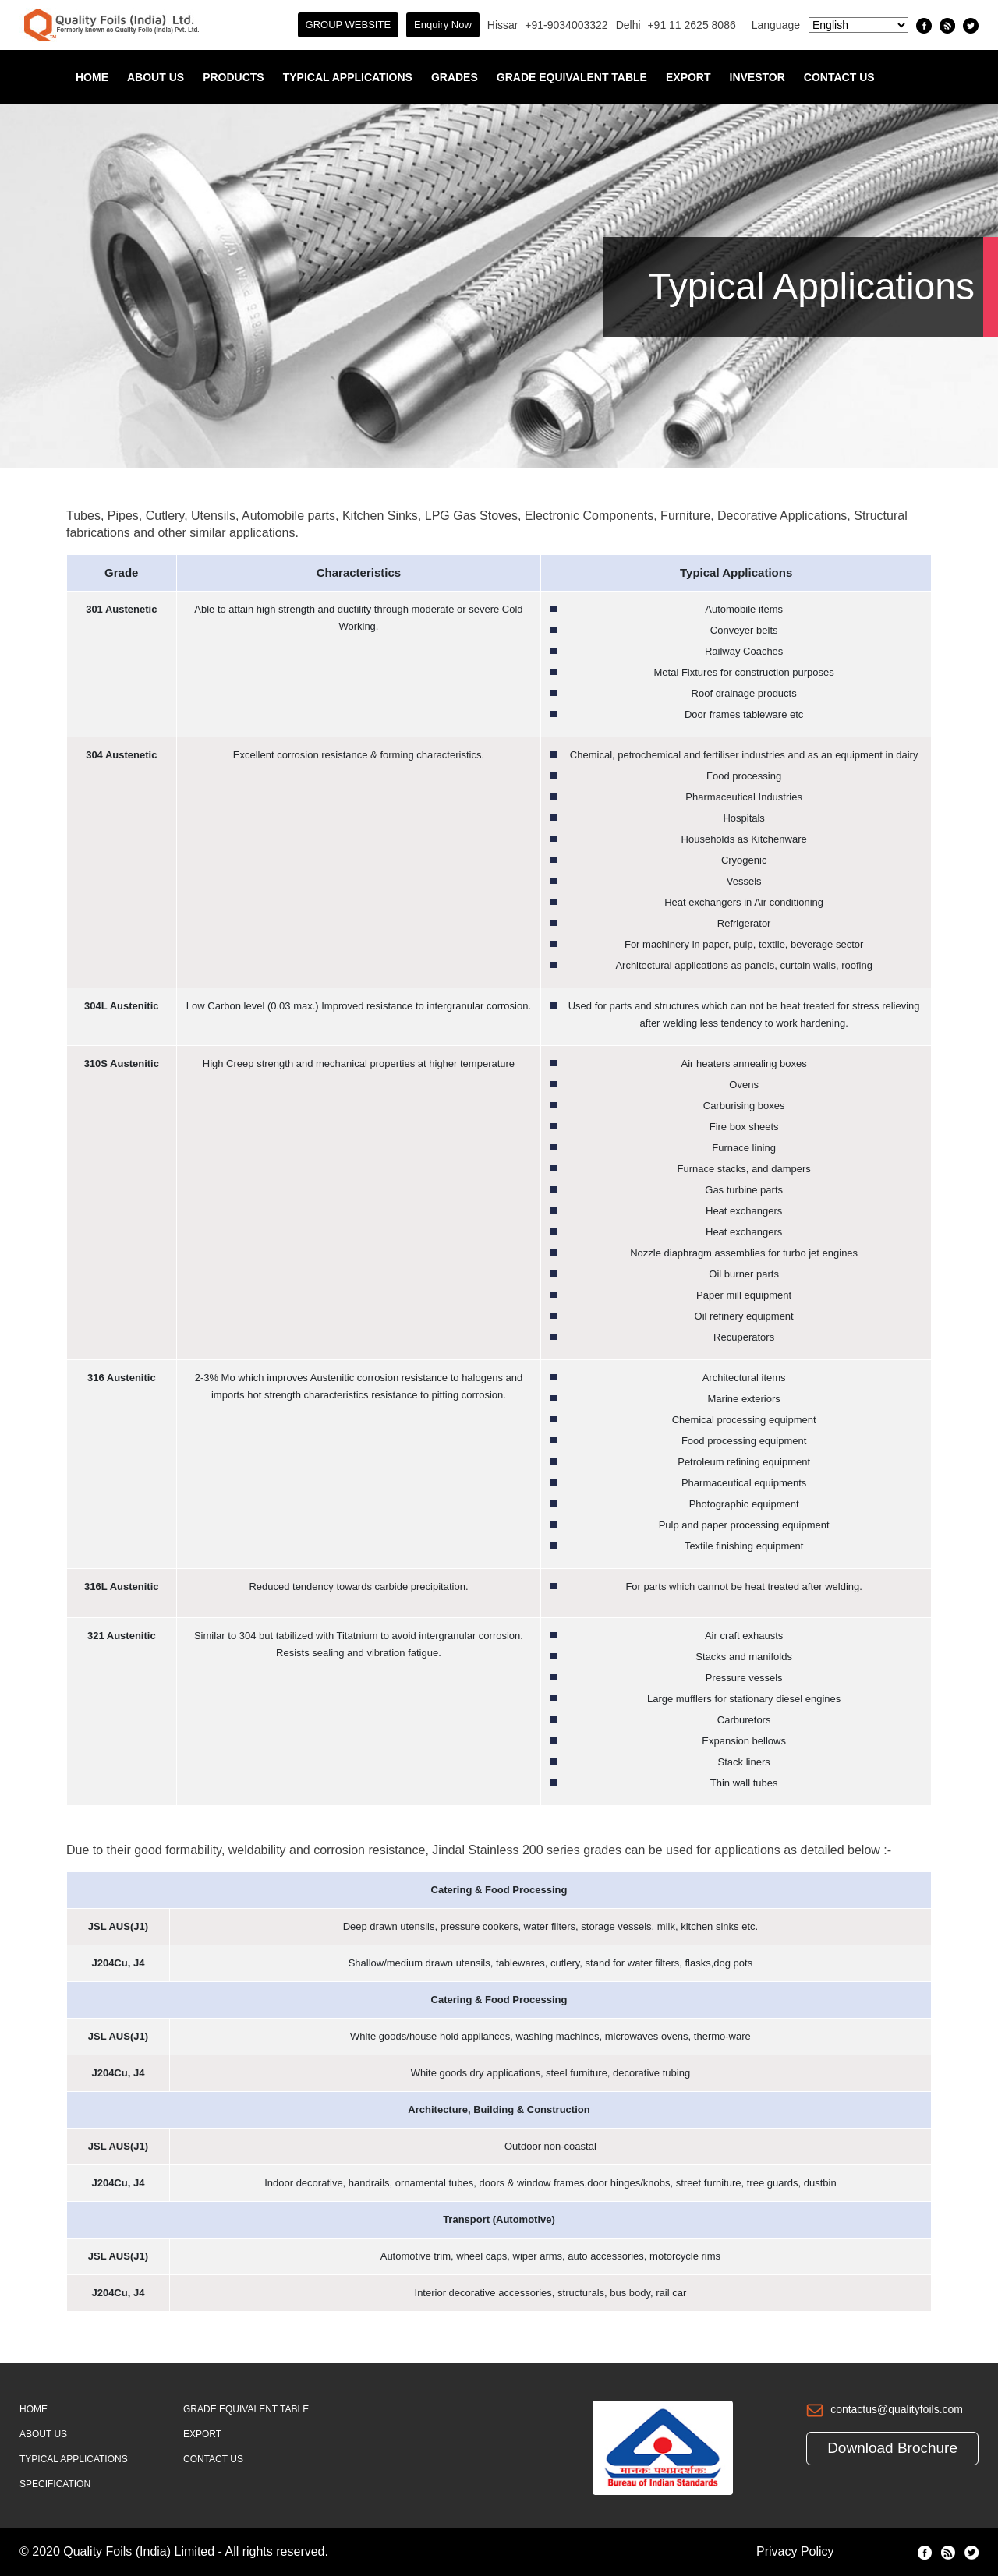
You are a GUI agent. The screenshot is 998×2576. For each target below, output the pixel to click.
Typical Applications (347, 77)
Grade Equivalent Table (572, 77)
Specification (54, 2484)
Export (688, 77)
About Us (155, 77)
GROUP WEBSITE (348, 24)
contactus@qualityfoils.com (896, 2409)
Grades (454, 77)
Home (92, 77)
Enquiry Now (443, 24)
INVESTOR (757, 77)
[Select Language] (858, 25)
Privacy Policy (795, 2551)
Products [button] (233, 77)
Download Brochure (892, 2448)
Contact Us (839, 77)
